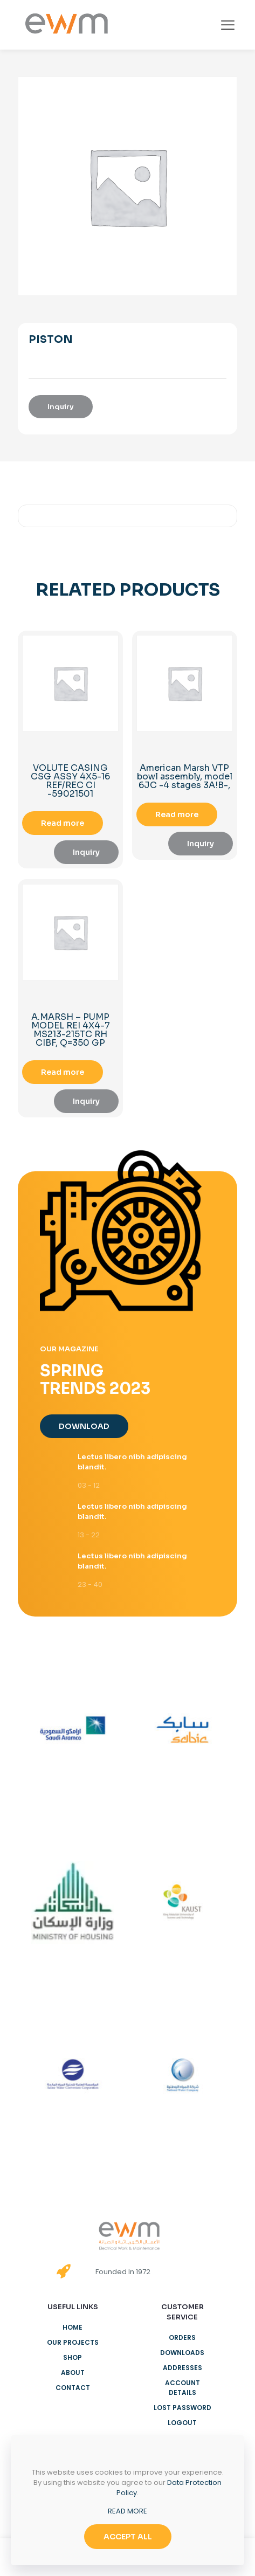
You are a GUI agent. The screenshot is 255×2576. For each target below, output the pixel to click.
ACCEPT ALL (128, 2537)
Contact (73, 2387)
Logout (182, 2422)
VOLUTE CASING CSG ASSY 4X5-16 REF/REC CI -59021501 (70, 780)
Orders (182, 2337)
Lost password (182, 2407)
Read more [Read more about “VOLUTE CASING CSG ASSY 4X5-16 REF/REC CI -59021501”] (62, 823)
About (73, 2372)
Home (72, 2327)
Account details (182, 2387)
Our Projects (73, 2342)
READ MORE (127, 2511)
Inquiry (60, 406)
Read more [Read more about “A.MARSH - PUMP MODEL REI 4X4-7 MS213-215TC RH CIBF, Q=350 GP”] (62, 1072)
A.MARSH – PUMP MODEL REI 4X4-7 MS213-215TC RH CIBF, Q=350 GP (70, 1029)
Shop (72, 2357)
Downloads (182, 2352)
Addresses (182, 2367)
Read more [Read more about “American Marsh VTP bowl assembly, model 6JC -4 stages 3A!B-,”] (176, 814)
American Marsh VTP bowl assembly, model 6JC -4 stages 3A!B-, (184, 776)
